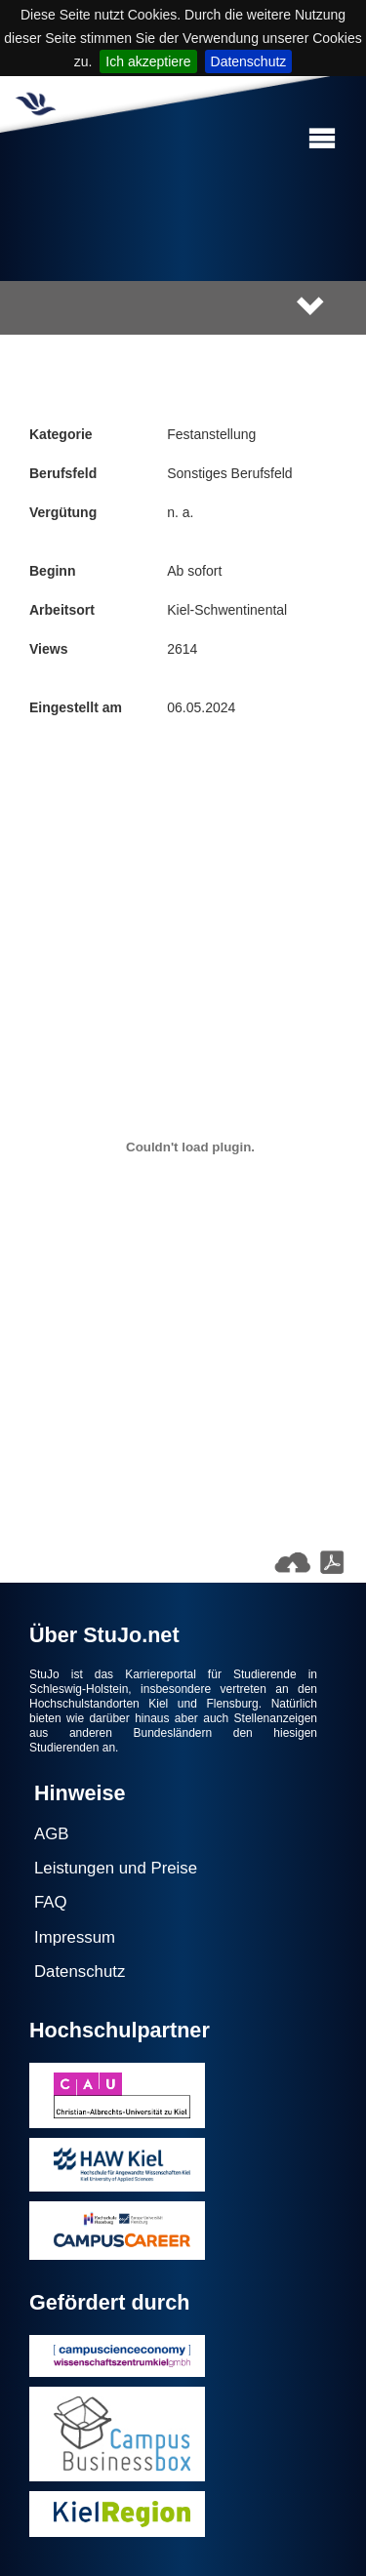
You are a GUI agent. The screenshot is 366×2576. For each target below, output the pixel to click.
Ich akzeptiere (147, 61)
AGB (51, 1834)
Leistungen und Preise (115, 1868)
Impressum (74, 1937)
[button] (322, 139)
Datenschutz (249, 61)
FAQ (50, 1902)
